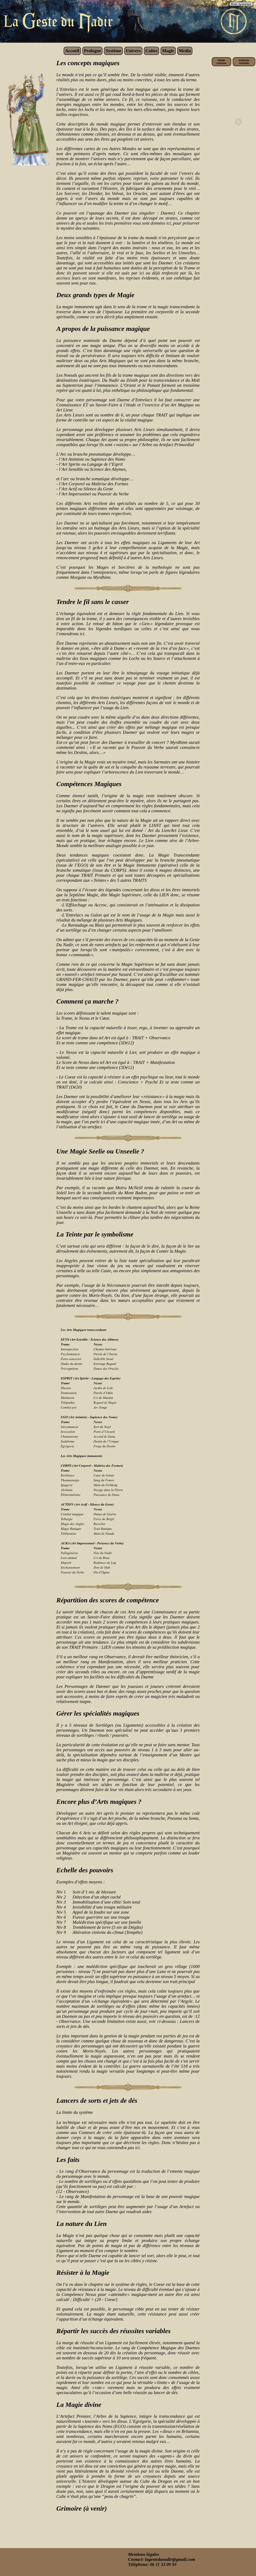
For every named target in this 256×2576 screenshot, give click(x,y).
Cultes (151, 50)
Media (185, 50)
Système (113, 50)
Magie (168, 50)
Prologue (92, 50)
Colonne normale (244, 62)
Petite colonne (221, 62)
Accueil (72, 50)
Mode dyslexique (241, 4)
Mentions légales (143, 2554)
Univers (133, 50)
